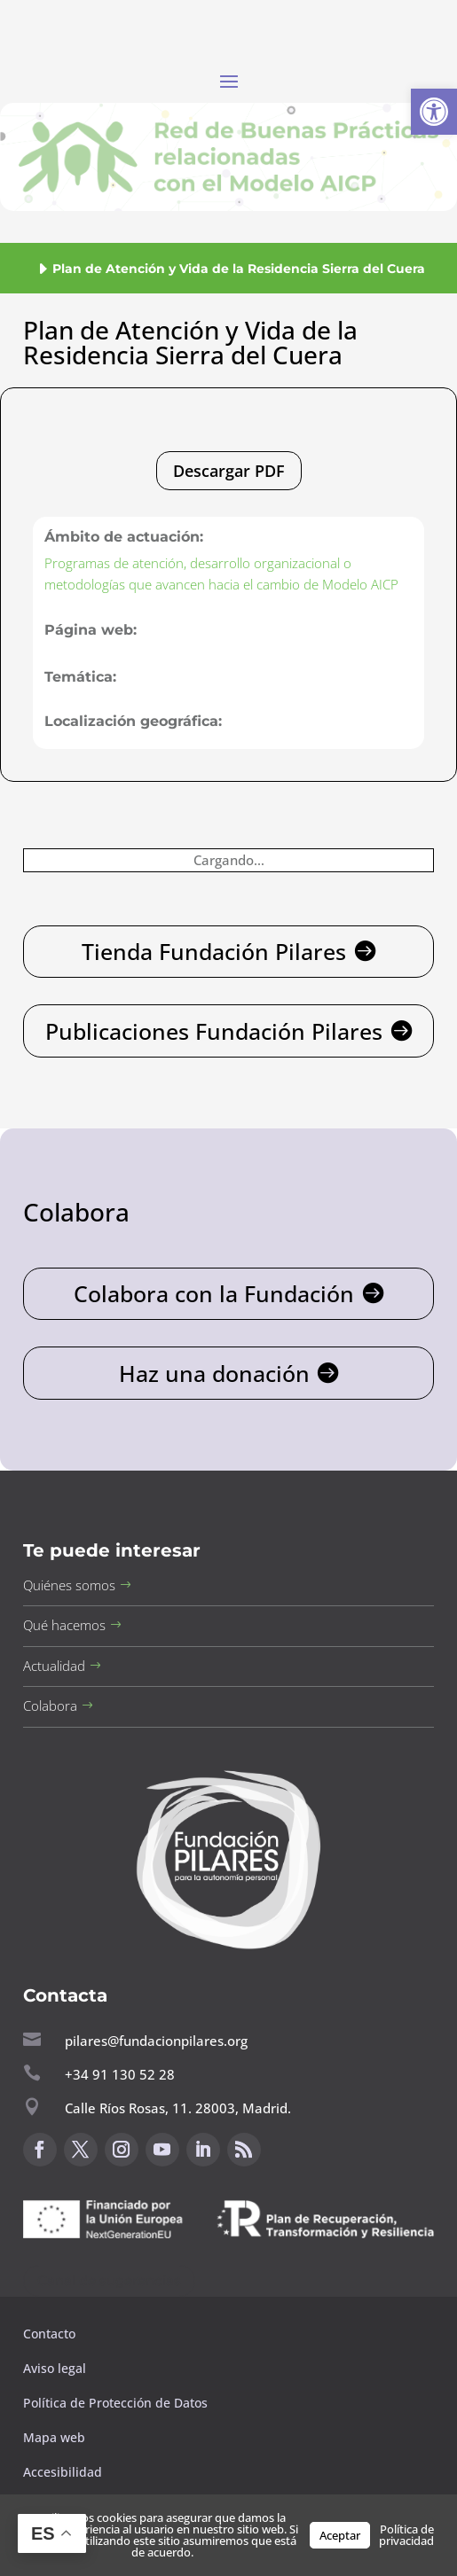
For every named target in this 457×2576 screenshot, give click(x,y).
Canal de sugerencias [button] (109, 2280)
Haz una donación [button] (214, 1373)
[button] (434, 112)
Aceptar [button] (339, 2535)
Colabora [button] (50, 1705)
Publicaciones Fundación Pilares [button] (213, 1031)
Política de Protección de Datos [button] (117, 2402)
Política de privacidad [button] (406, 2535)
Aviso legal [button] (56, 2368)
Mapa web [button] (54, 2437)
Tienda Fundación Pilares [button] (214, 951)
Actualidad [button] (54, 1665)
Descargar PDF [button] (229, 470)
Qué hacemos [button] (64, 1625)
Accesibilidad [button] (62, 2471)
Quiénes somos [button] (69, 1585)
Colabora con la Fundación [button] (214, 1293)
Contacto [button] (51, 2333)
